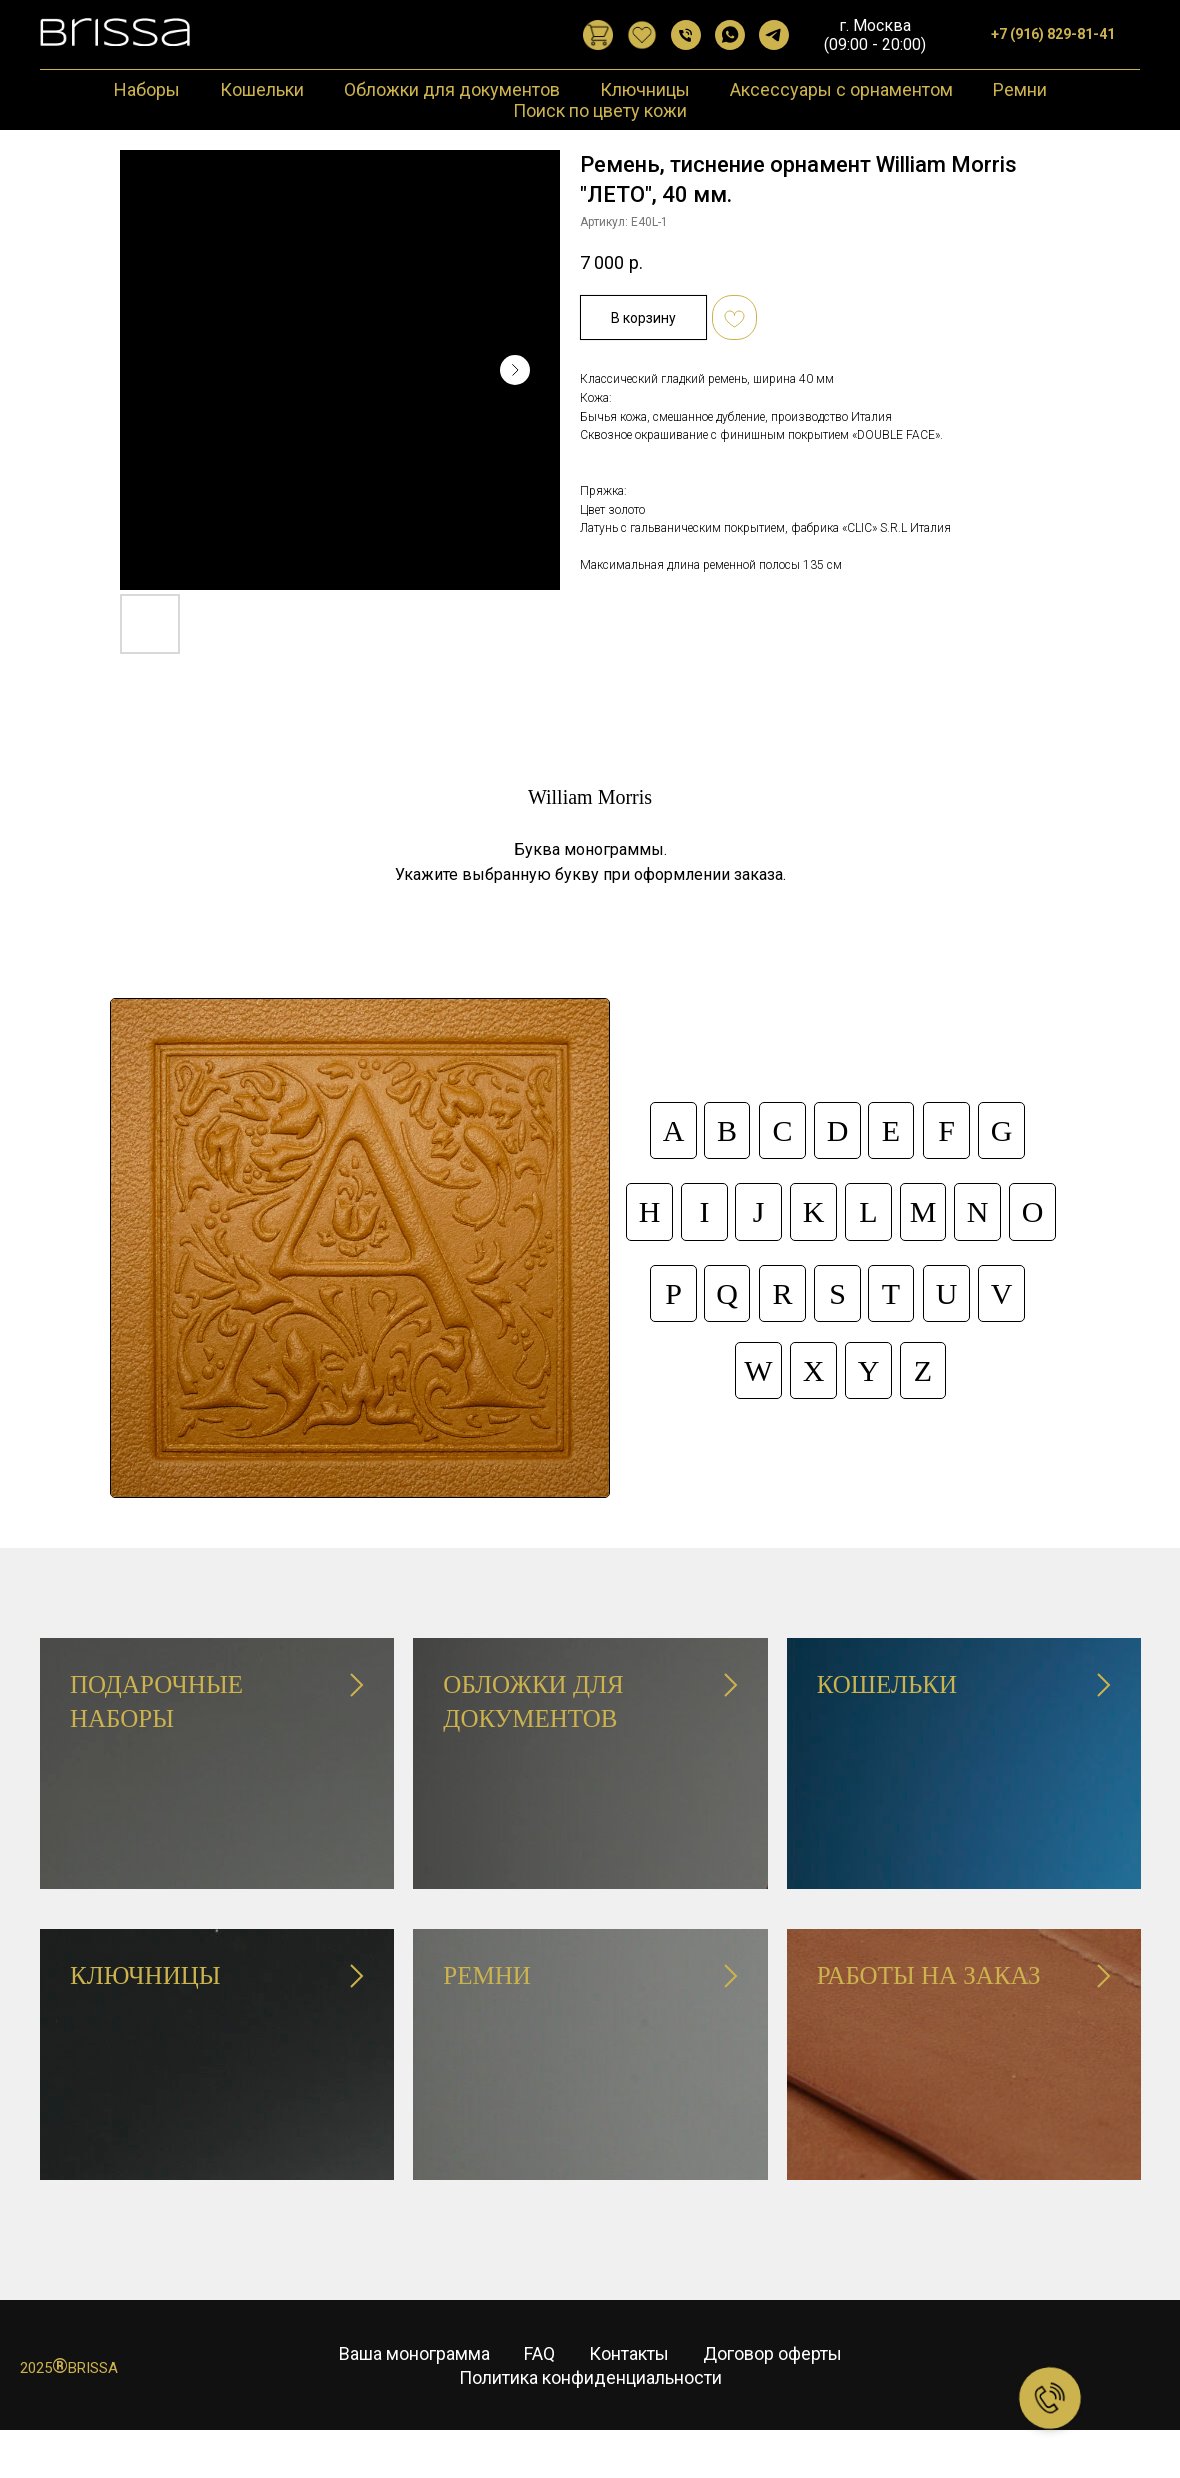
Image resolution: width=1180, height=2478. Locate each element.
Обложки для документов (452, 89)
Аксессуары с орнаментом (841, 89)
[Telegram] (774, 35)
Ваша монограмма (414, 2381)
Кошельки (262, 89)
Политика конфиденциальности (590, 2405)
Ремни (1020, 89)
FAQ (539, 2381)
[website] (598, 35)
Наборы (147, 89)
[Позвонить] (686, 35)
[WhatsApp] (730, 35)
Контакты (629, 2381)
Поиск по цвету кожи (600, 110)
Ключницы (645, 89)
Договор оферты (772, 2381)
